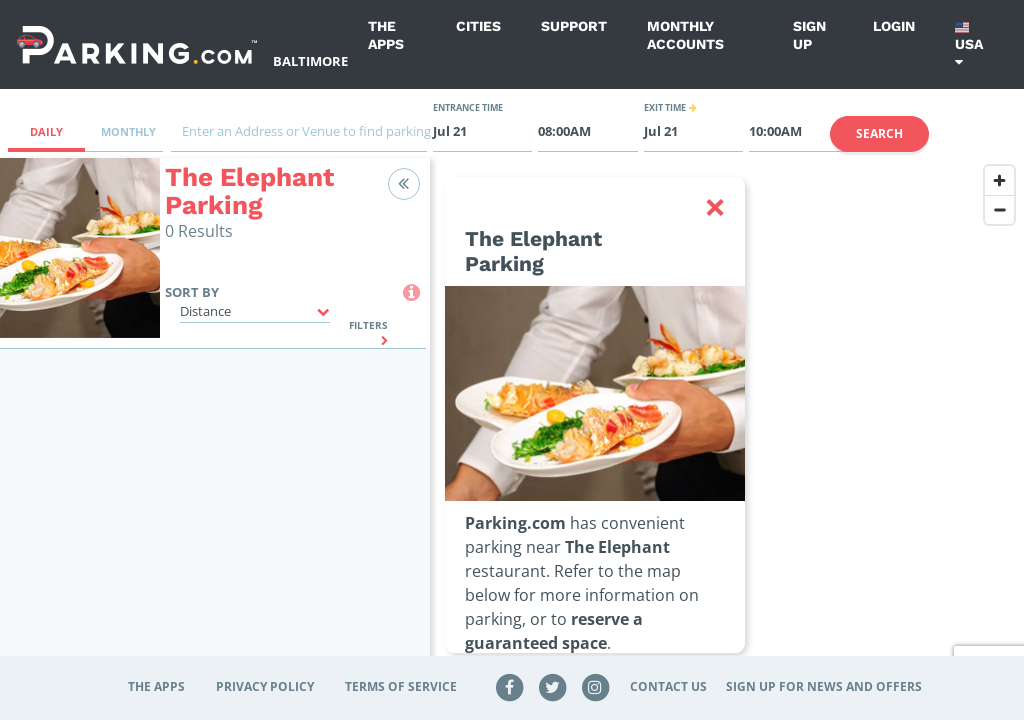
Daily (46, 131)
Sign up (809, 35)
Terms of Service (401, 686)
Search (879, 133)
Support (574, 26)
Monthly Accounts (685, 35)
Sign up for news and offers (824, 686)
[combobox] (299, 136)
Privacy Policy (265, 686)
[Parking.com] (137, 44)
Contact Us (668, 686)
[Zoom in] (999, 180)
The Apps (386, 35)
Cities (478, 26)
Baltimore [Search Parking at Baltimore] (310, 61)
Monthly (128, 131)
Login (894, 26)
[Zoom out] (999, 209)
